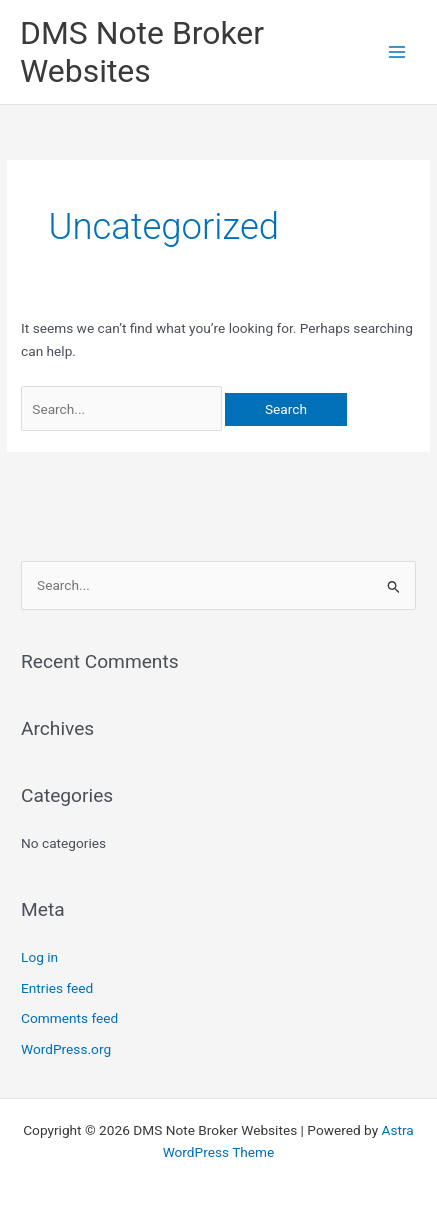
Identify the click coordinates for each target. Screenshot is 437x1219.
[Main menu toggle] (397, 52)
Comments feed (69, 1018)
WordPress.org (66, 1049)
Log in (39, 957)
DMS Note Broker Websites (142, 52)
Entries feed (57, 988)
